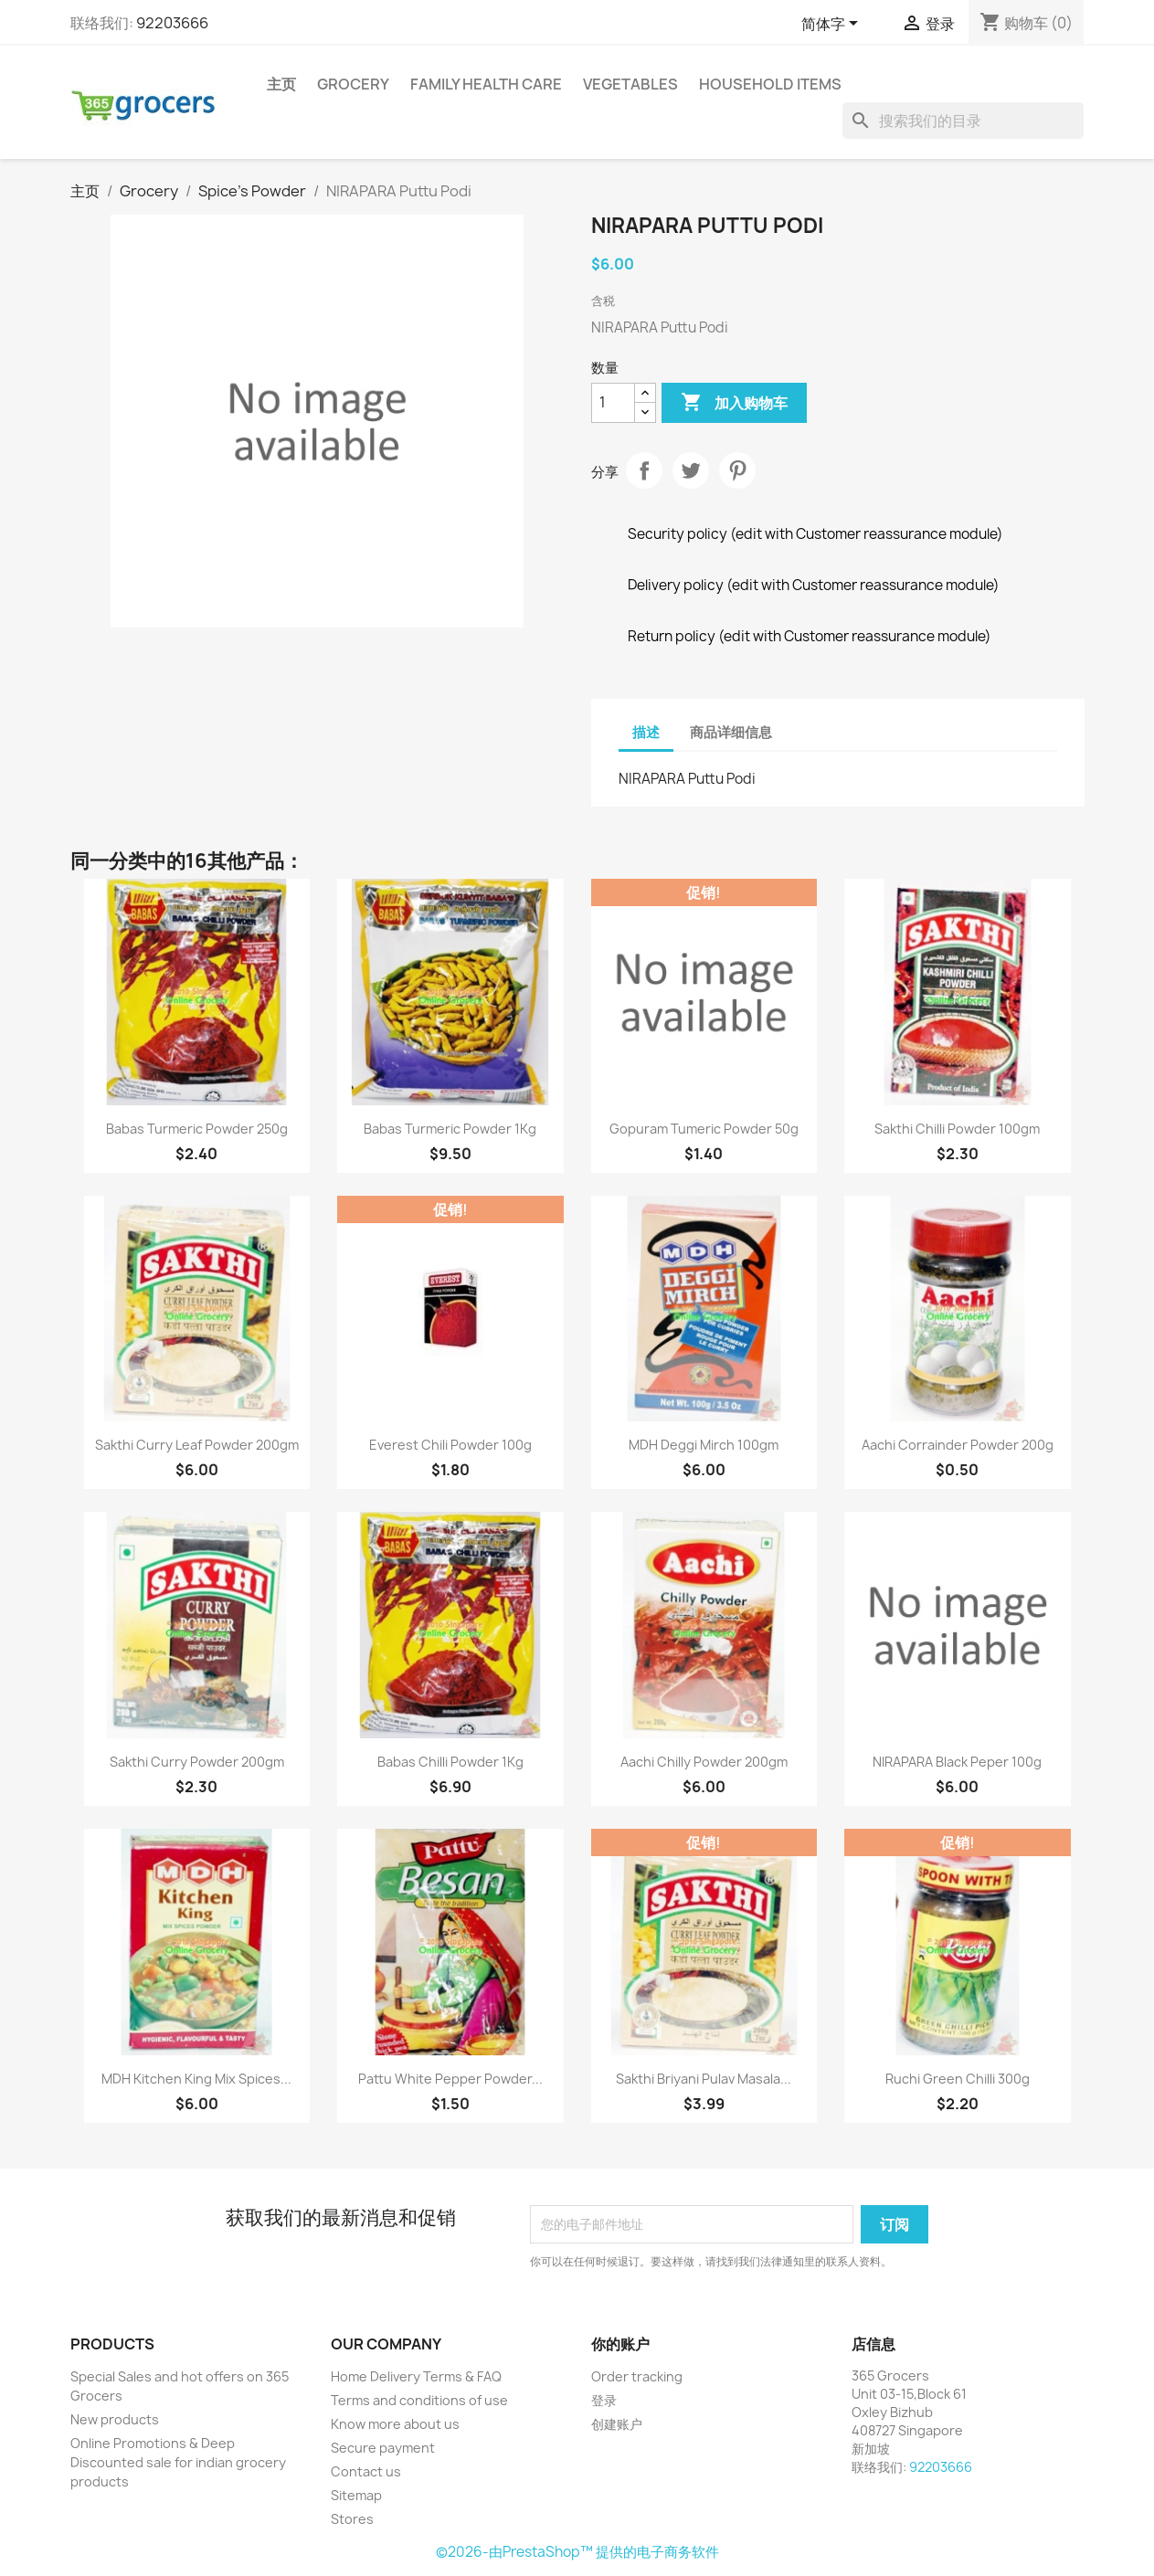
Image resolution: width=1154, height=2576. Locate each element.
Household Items (770, 84)
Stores (352, 2519)
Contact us (366, 2471)
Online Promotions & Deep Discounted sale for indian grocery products (178, 2462)
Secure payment (383, 2447)
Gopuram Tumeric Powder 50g (704, 1128)
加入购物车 (734, 403)
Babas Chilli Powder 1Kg (450, 1761)
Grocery (353, 84)
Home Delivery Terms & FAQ (416, 2376)
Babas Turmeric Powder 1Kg (450, 1128)
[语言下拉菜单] (832, 25)
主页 (281, 84)
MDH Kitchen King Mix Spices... (196, 2078)
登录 (604, 2400)
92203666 (172, 23)
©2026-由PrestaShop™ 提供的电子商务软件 (577, 2551)
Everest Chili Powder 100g (450, 1444)
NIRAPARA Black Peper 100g (957, 1761)
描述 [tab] (646, 732)
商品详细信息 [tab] (731, 732)
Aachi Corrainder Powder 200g (957, 1444)
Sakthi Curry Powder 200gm (197, 1761)
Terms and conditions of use (419, 2400)
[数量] (613, 403)
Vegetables (630, 84)
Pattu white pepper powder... (450, 2078)
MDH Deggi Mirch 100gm (703, 1444)
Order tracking (637, 2376)
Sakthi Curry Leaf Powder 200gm (197, 1444)
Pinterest (737, 470)
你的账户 (620, 2344)
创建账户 (616, 2424)
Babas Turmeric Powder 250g (197, 1128)
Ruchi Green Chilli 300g (957, 2078)
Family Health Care (486, 84)
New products (114, 2419)
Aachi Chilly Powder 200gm (704, 1761)
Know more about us (395, 2424)
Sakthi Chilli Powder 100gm (957, 1128)
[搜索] (963, 120)
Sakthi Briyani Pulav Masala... (703, 2078)
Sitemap (356, 2495)
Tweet (690, 470)
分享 (644, 470)
